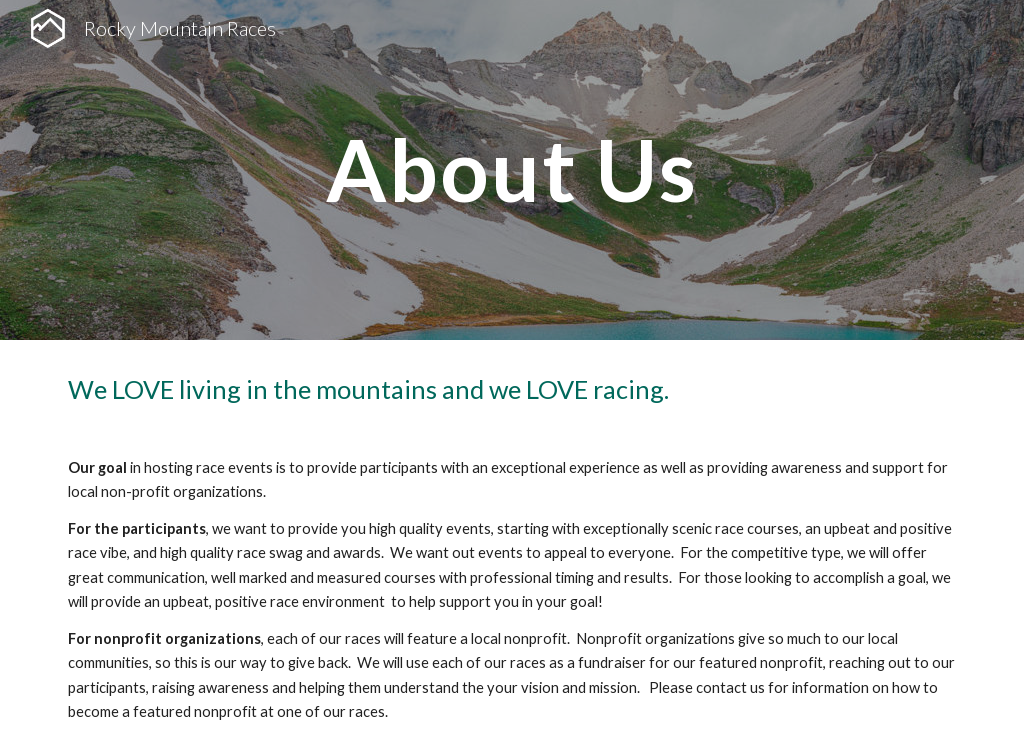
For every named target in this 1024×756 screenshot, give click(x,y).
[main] (511, 169)
